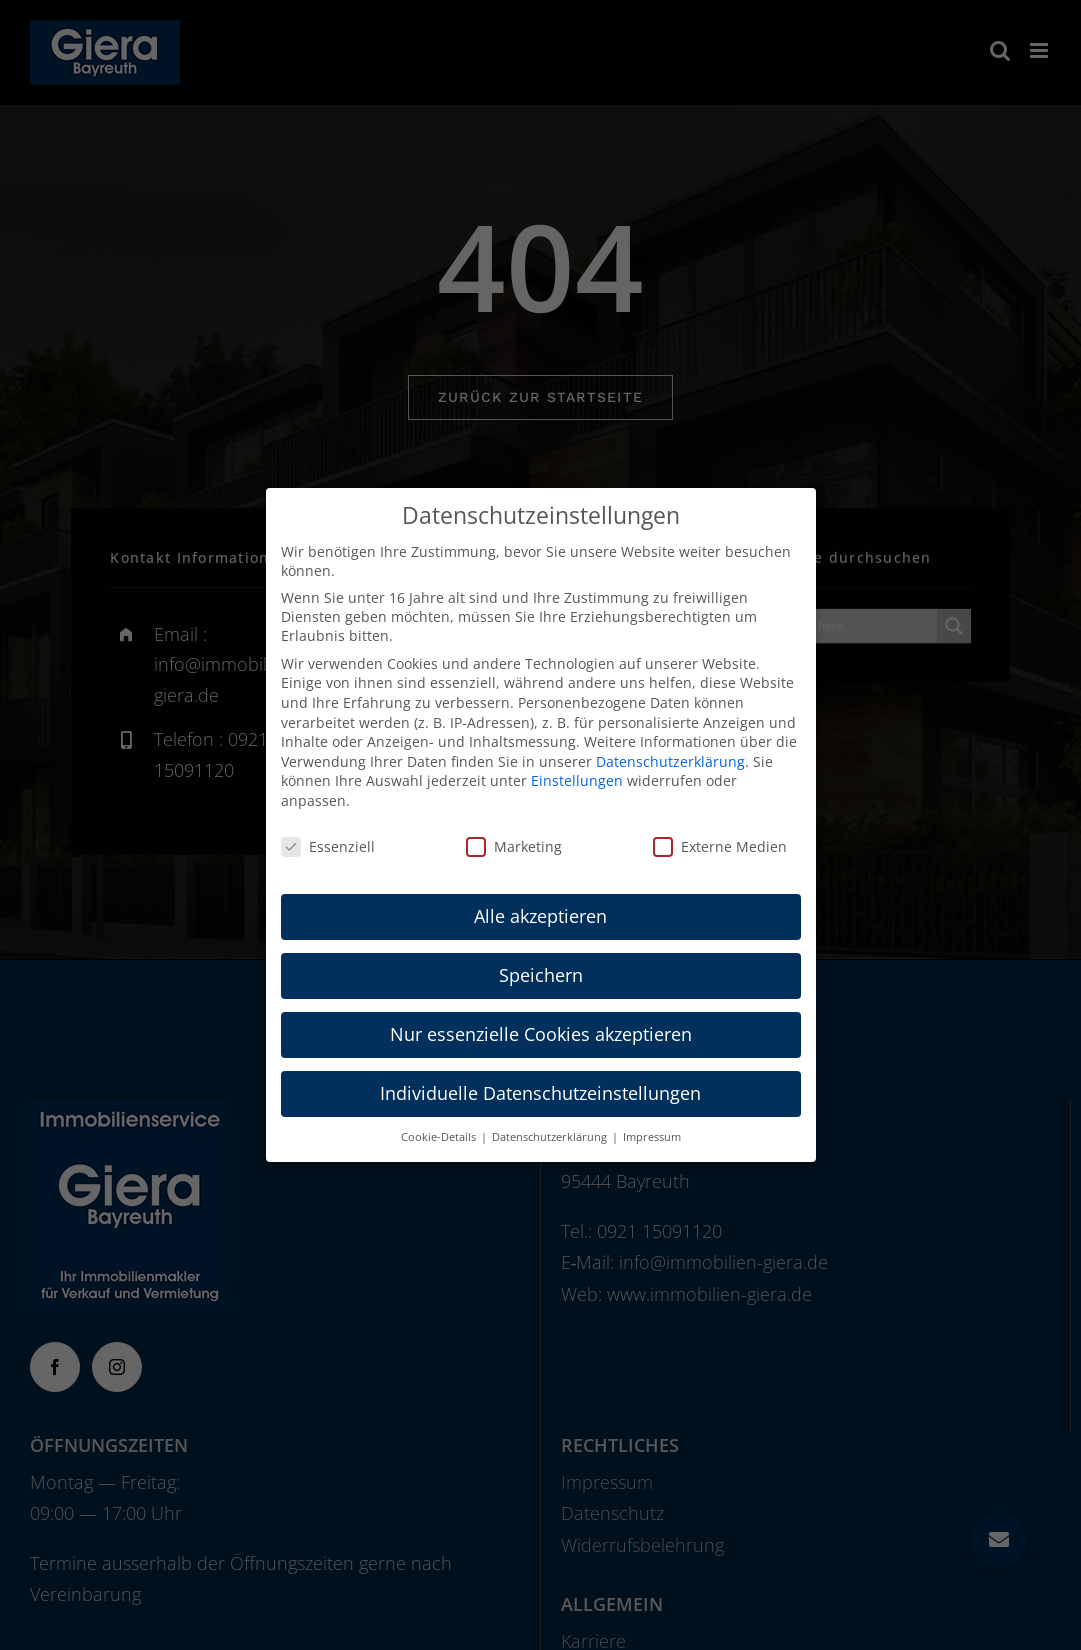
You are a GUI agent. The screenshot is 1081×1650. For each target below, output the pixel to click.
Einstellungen (577, 780)
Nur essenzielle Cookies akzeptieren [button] (541, 1034)
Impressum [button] (652, 1137)
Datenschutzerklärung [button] (551, 1137)
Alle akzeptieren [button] (540, 916)
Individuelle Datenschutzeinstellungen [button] (540, 1093)
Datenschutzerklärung (670, 761)
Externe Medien (720, 846)
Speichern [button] (541, 975)
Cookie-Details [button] (440, 1137)
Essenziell (328, 846)
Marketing (514, 846)
